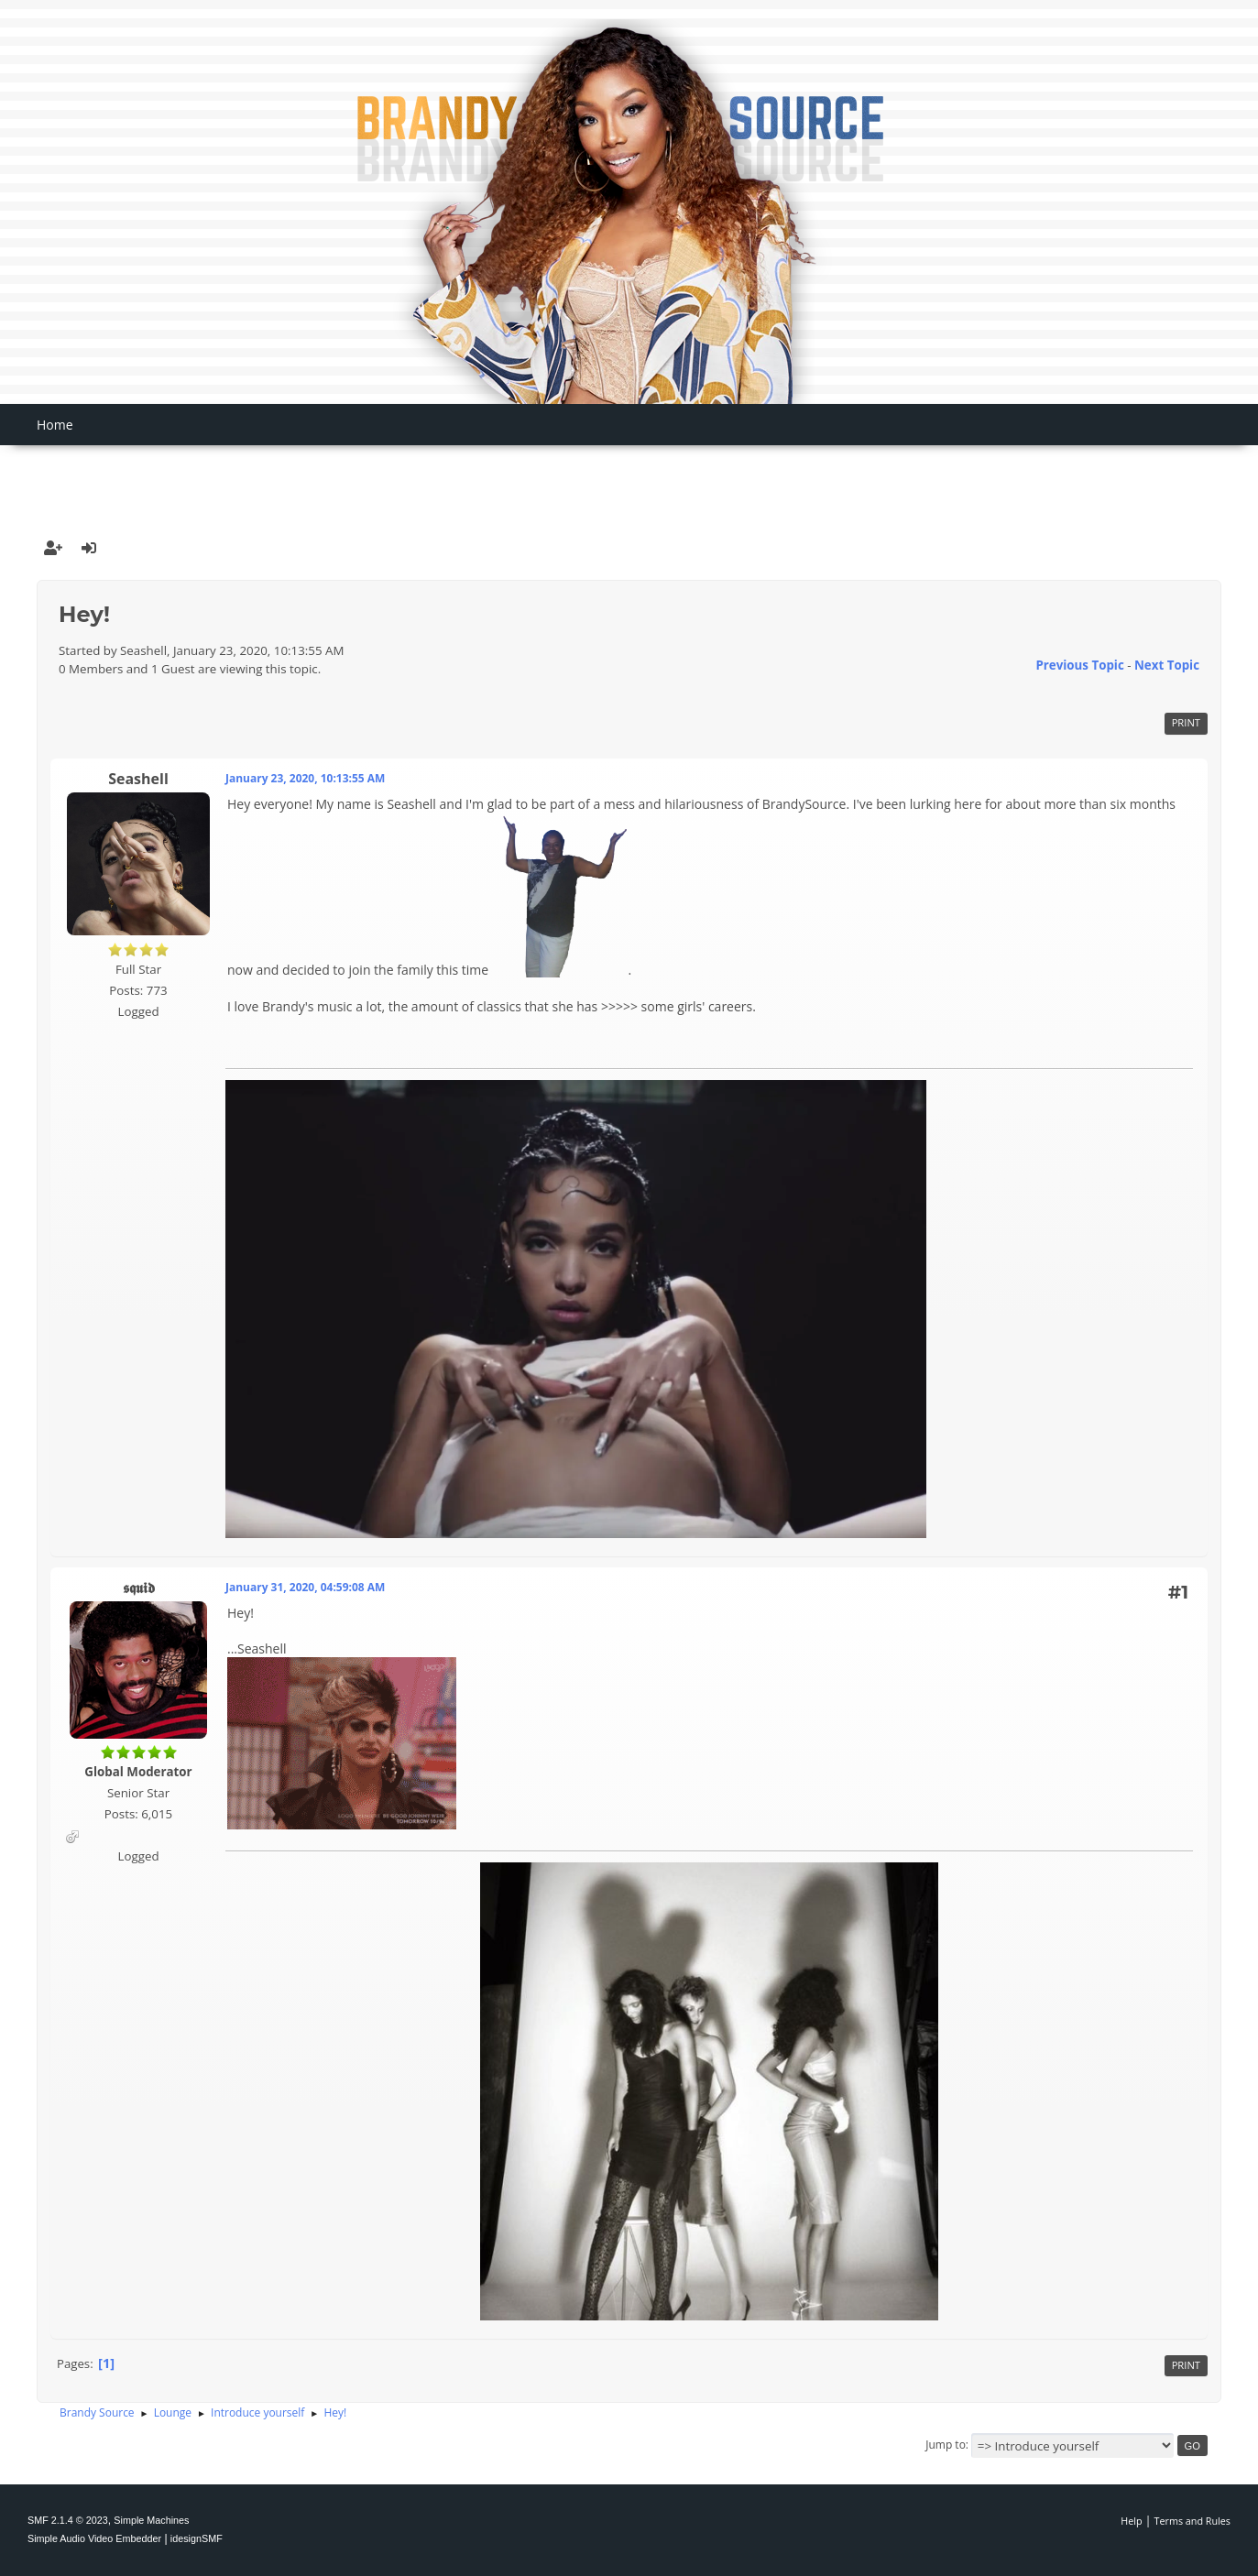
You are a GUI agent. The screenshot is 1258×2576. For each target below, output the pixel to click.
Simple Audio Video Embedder (94, 2538)
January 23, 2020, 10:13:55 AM (305, 778)
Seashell (138, 779)
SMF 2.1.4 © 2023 (67, 2520)
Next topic (1166, 665)
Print (1186, 722)
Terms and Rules (1192, 2520)
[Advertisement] (629, 473)
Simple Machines (151, 2520)
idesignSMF (196, 2538)
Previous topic (1079, 665)
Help (1131, 2520)
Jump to (945, 2444)
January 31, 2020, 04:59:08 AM (305, 1587)
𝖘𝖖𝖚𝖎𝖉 (139, 1587)
